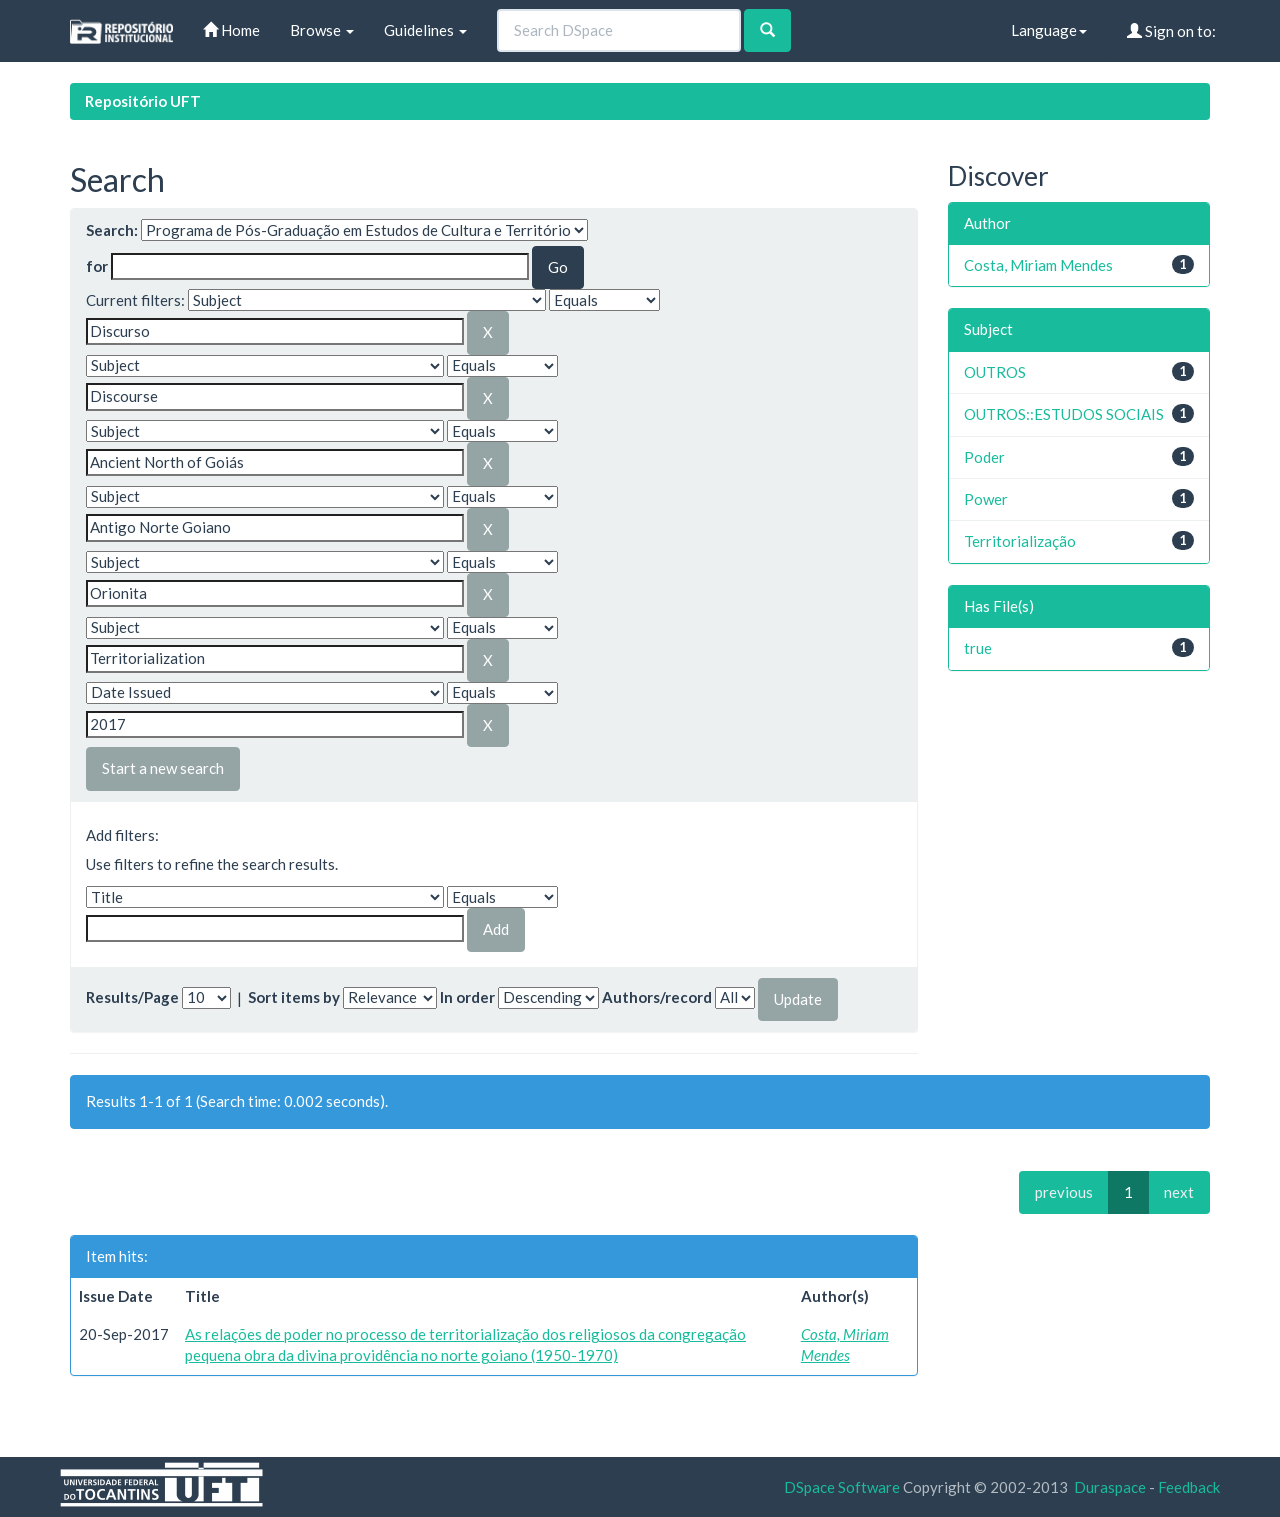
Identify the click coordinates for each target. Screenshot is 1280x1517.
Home (231, 30)
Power (986, 499)
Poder (984, 457)
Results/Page (132, 997)
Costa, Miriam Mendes (1038, 265)
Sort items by (294, 997)
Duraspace (1110, 1487)
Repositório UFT (143, 101)
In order (467, 997)
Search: (112, 230)
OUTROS (995, 372)
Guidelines (425, 30)
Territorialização (1020, 541)
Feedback (1189, 1487)
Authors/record (657, 997)
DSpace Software (842, 1487)
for (97, 266)
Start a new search (163, 768)
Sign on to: (1171, 31)
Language (1049, 30)
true (978, 648)
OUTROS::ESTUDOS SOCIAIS (1064, 414)
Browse (322, 30)
